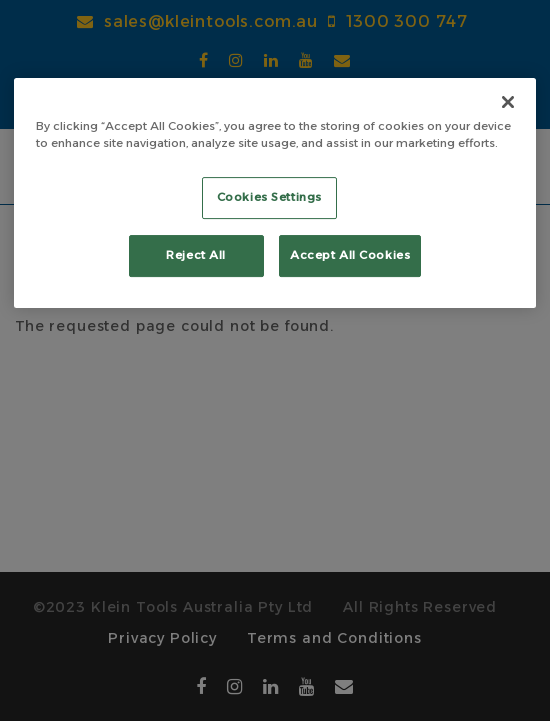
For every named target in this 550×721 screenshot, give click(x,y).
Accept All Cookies (350, 255)
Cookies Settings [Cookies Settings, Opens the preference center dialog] (269, 197)
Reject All (196, 255)
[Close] (508, 102)
